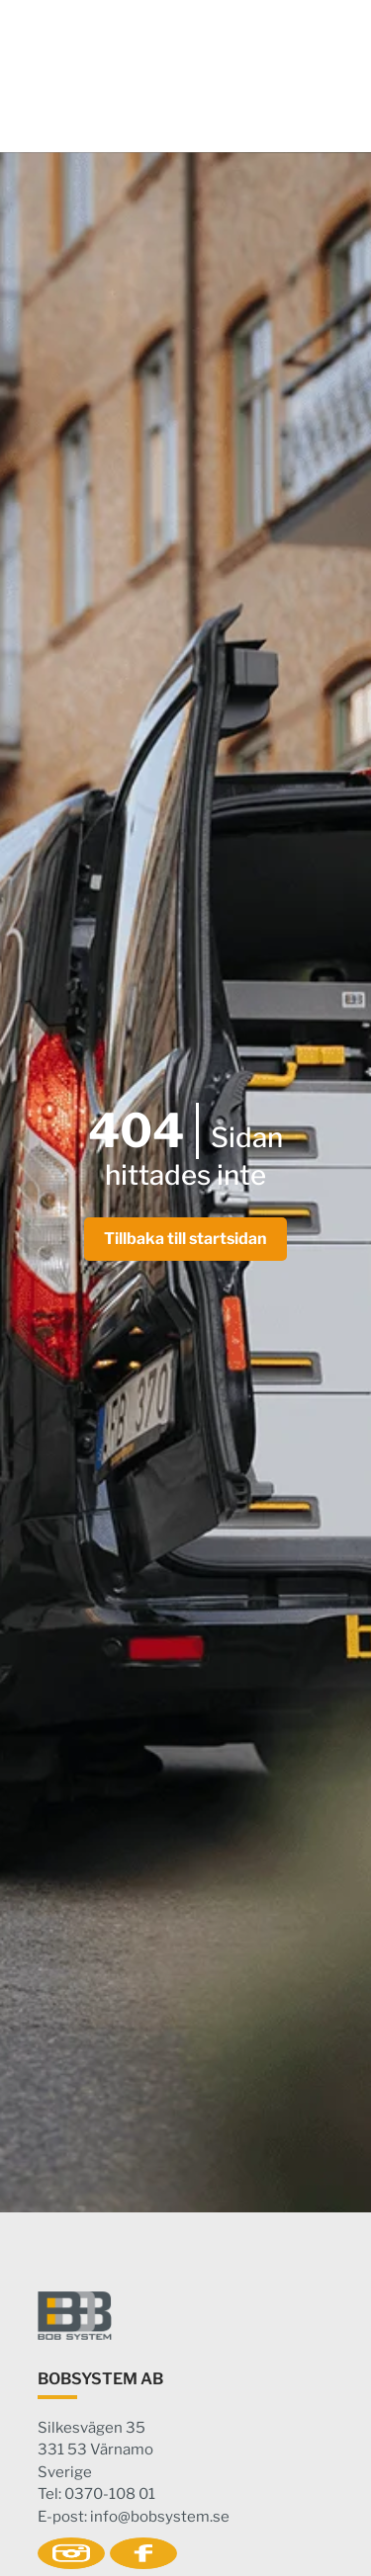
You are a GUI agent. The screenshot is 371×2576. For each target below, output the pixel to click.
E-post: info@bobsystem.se (134, 2517)
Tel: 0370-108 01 (96, 2494)
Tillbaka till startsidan (185, 1238)
